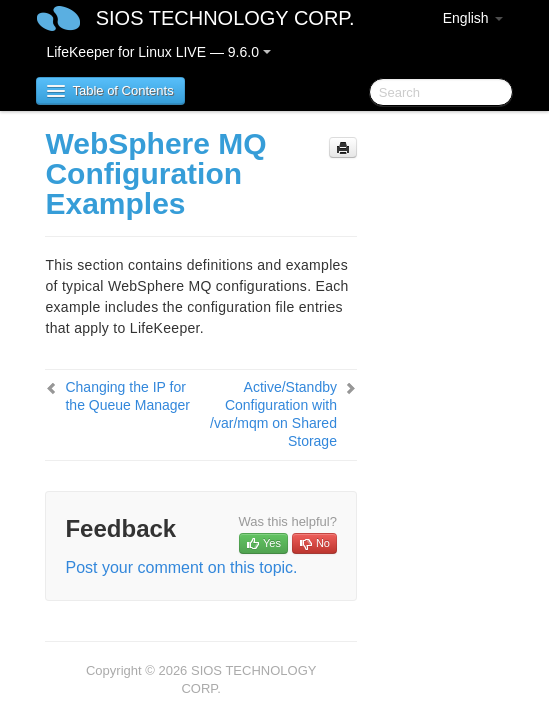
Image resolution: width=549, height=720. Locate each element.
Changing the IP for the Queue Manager (127, 396)
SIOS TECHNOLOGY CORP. (225, 18)
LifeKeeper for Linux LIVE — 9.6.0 (158, 52)
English (473, 18)
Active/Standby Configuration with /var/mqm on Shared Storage (273, 414)
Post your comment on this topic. (181, 567)
